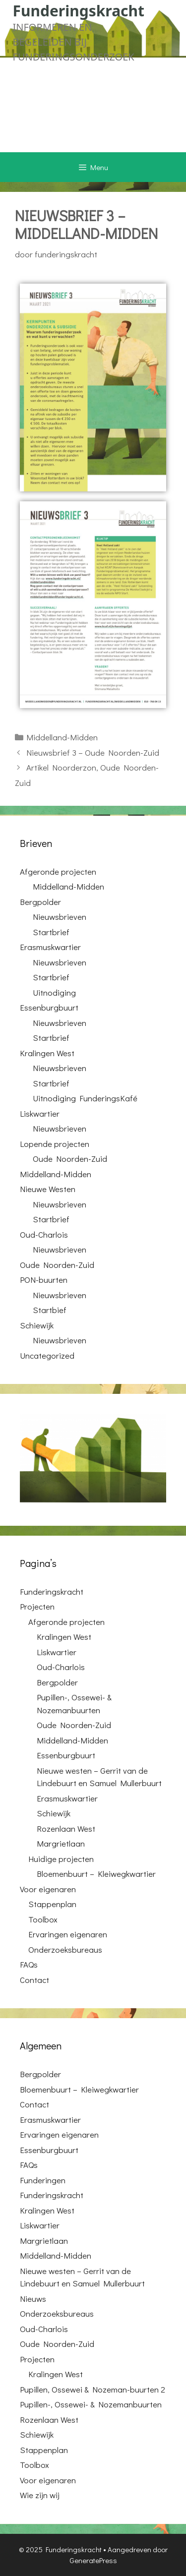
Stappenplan (52, 1904)
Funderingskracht (79, 10)
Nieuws (33, 2298)
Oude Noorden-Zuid (70, 1158)
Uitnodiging (54, 992)
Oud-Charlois (44, 1234)
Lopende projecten (54, 1143)
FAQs (29, 1964)
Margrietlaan (61, 1843)
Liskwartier (40, 1113)
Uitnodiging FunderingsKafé (85, 1098)
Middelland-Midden (62, 737)
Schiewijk (37, 1325)
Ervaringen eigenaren (67, 1934)
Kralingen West (47, 1053)
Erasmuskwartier (50, 947)
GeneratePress (93, 2560)
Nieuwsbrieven (59, 916)
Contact (34, 1979)
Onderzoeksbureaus (65, 1949)
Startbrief (51, 932)
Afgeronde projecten (58, 871)
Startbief (49, 1310)
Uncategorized (47, 1355)
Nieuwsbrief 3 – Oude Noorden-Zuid (92, 752)
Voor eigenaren (48, 1889)
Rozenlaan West (66, 1828)
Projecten (37, 1606)
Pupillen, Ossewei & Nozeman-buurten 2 (92, 2389)
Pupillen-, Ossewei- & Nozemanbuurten (91, 2404)
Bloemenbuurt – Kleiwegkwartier (96, 1873)
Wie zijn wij (40, 2495)
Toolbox (43, 1919)
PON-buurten (43, 1279)
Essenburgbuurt (49, 1007)
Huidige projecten (61, 1858)
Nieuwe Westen (47, 1189)
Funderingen (42, 2180)
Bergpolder (40, 901)
